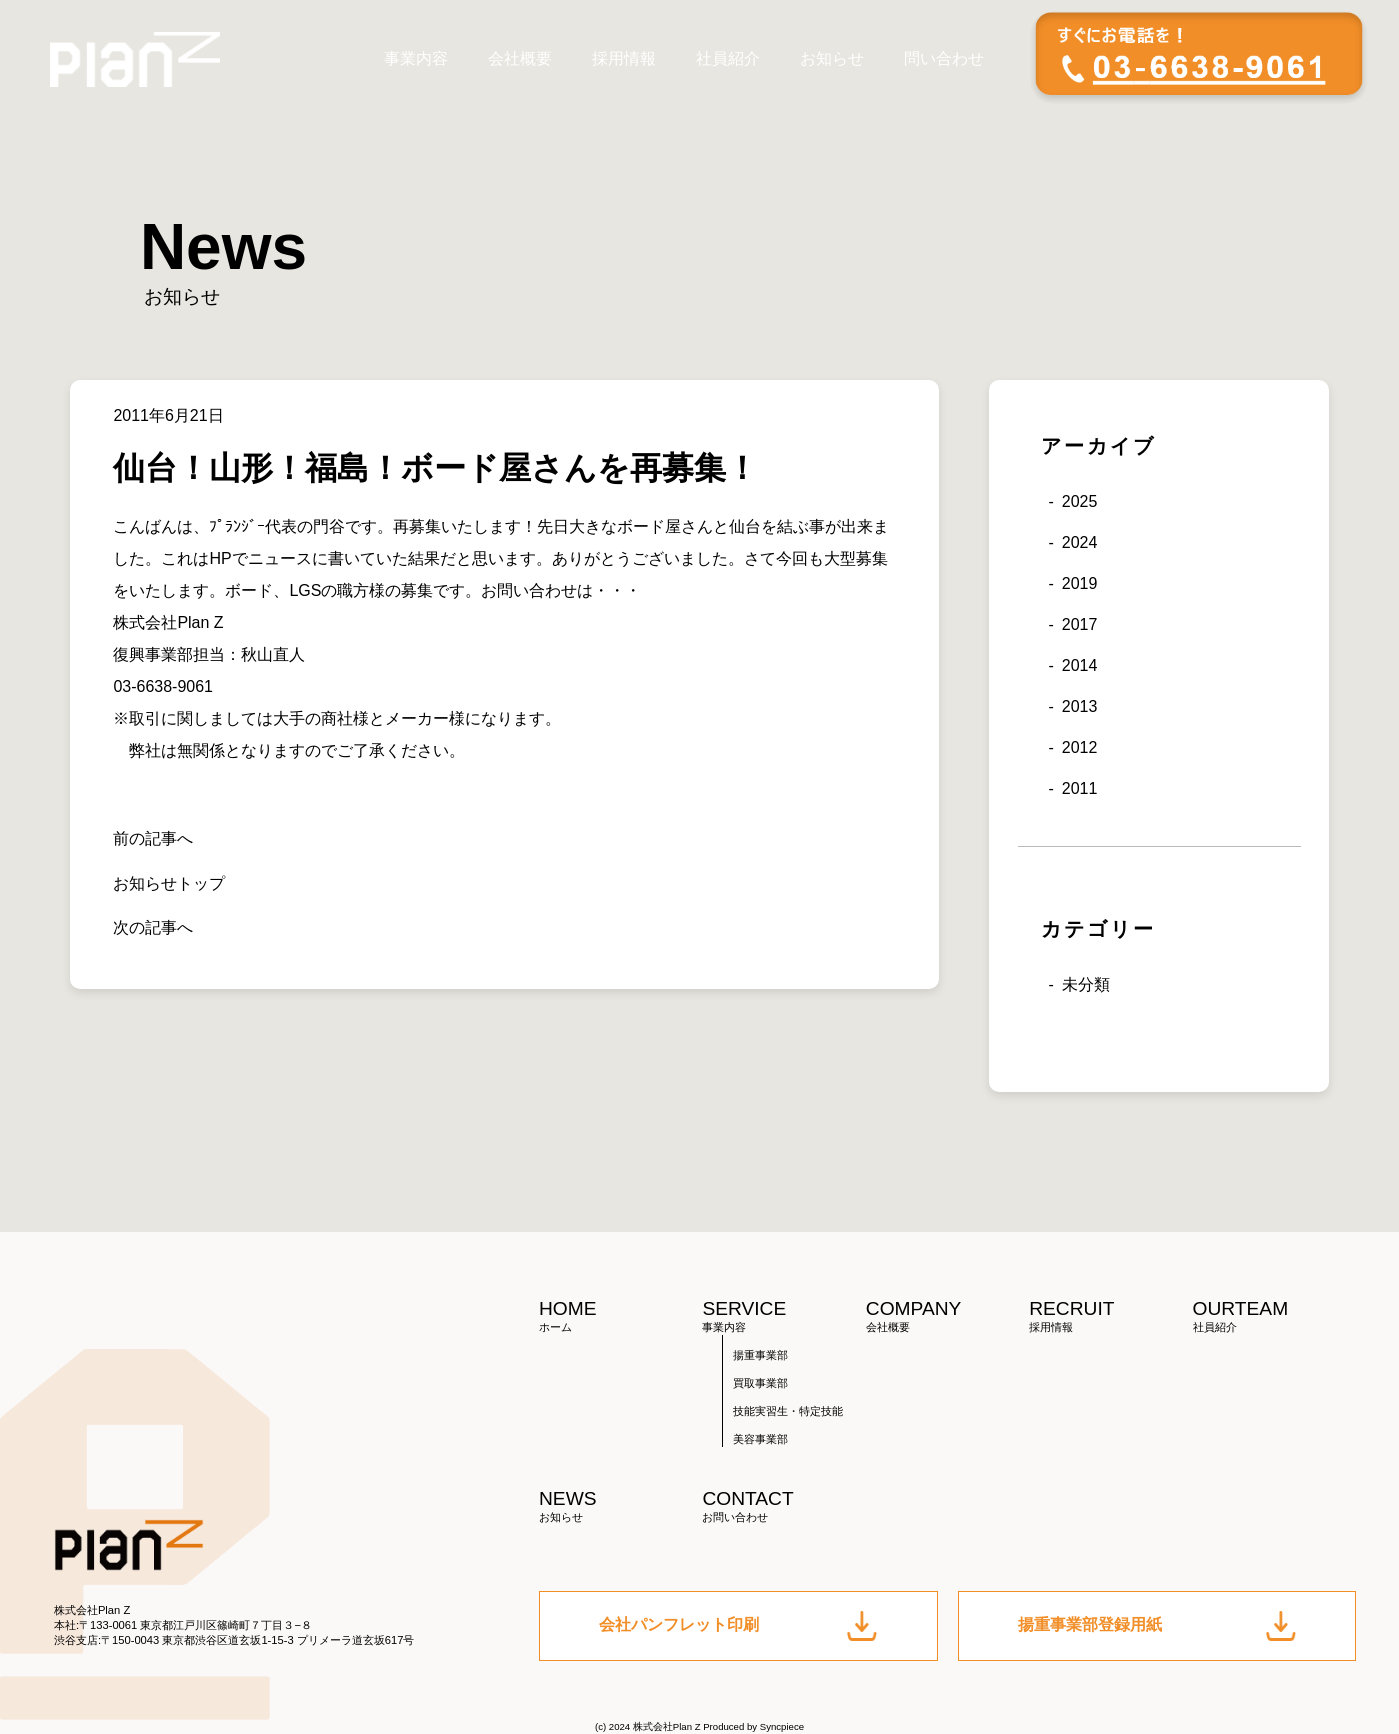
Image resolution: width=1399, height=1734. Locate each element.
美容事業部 (760, 1439)
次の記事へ (153, 927)
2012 (1080, 747)
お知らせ (832, 58)
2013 (1080, 706)
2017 (1080, 624)
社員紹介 (728, 58)
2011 (1080, 788)
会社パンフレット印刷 (738, 1626)
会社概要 (520, 58)
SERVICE (783, 1316)
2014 (1080, 665)
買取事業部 (760, 1383)
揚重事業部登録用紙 (1157, 1626)
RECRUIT (1110, 1316)
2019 (1080, 583)
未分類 (1086, 984)
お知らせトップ (169, 883)
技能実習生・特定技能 (788, 1411)
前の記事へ (153, 838)
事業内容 (416, 58)
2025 (1080, 501)
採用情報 (624, 58)
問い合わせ (944, 58)
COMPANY (947, 1316)
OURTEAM (1274, 1316)
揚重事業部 (760, 1355)
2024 (1080, 542)
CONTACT (783, 1506)
